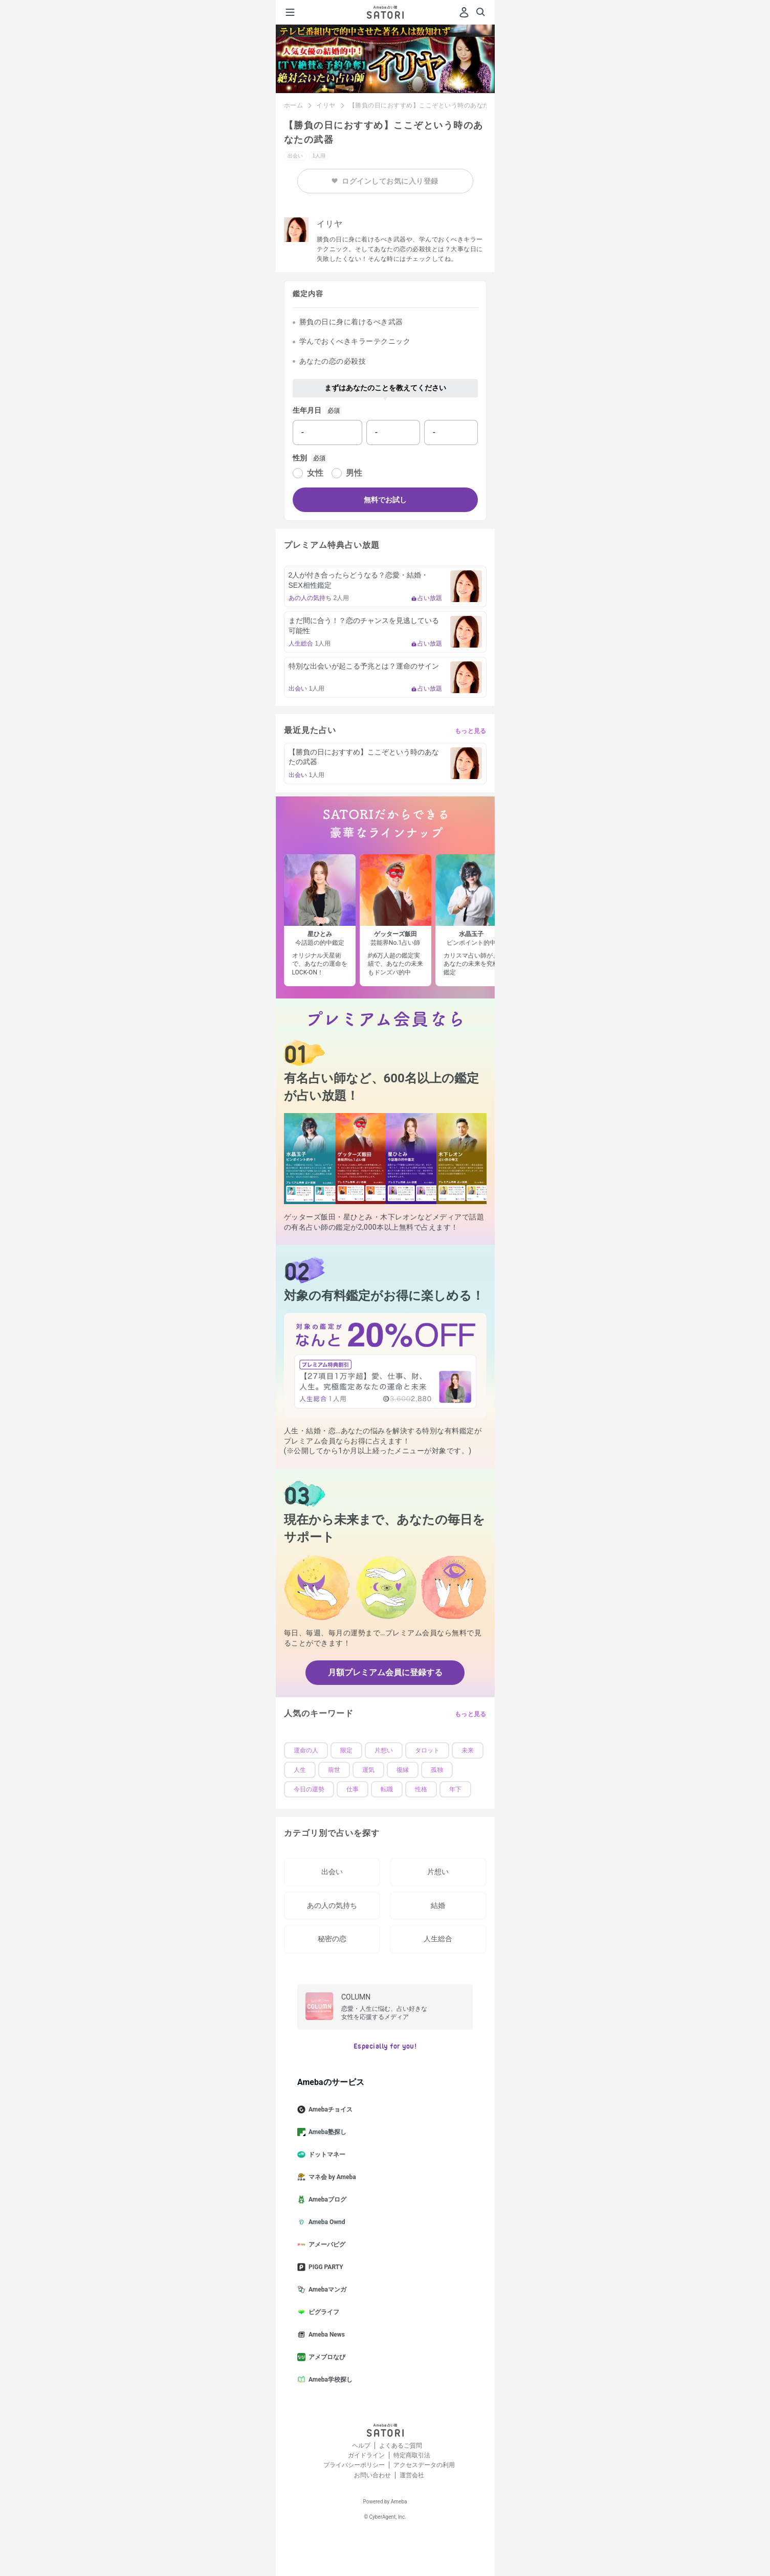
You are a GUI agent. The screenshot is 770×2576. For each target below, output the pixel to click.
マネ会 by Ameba (330, 2177)
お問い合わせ (372, 2475)
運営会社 (412, 2475)
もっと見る (471, 731)
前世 (334, 1769)
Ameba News (325, 2334)
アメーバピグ (325, 2244)
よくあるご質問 (400, 2445)
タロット (427, 1750)
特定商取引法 (411, 2455)
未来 (467, 1750)
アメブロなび (325, 2357)
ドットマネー (325, 2154)
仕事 (352, 1789)
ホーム (293, 105)
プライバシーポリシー (354, 2465)
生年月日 (307, 410)
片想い (384, 1750)
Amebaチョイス (329, 2109)
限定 (346, 1750)
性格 (421, 1789)
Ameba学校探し (329, 2379)
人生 (300, 1769)
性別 (300, 458)
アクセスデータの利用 (424, 2465)
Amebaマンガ (326, 2289)
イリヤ (326, 105)
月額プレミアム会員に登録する (385, 1672)
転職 (387, 1789)
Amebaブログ (326, 2199)
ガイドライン (366, 2455)
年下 (455, 1789)
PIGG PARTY (324, 2267)
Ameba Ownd (325, 2222)
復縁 (403, 1769)
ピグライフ (322, 2312)
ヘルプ (361, 2445)
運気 (368, 1769)
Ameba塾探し (326, 2132)
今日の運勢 (309, 1789)
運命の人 (306, 1750)
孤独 (437, 1769)
